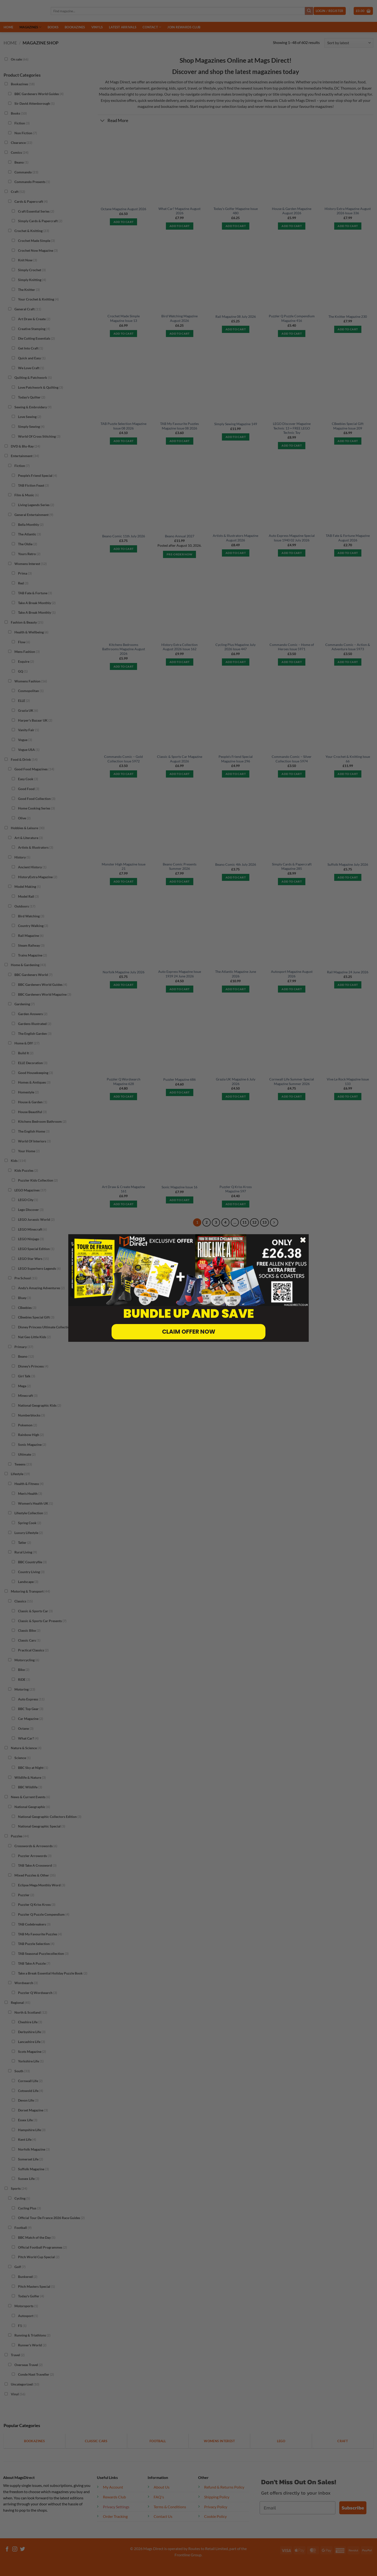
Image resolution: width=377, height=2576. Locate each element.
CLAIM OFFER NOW (188, 1332)
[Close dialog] (303, 1240)
